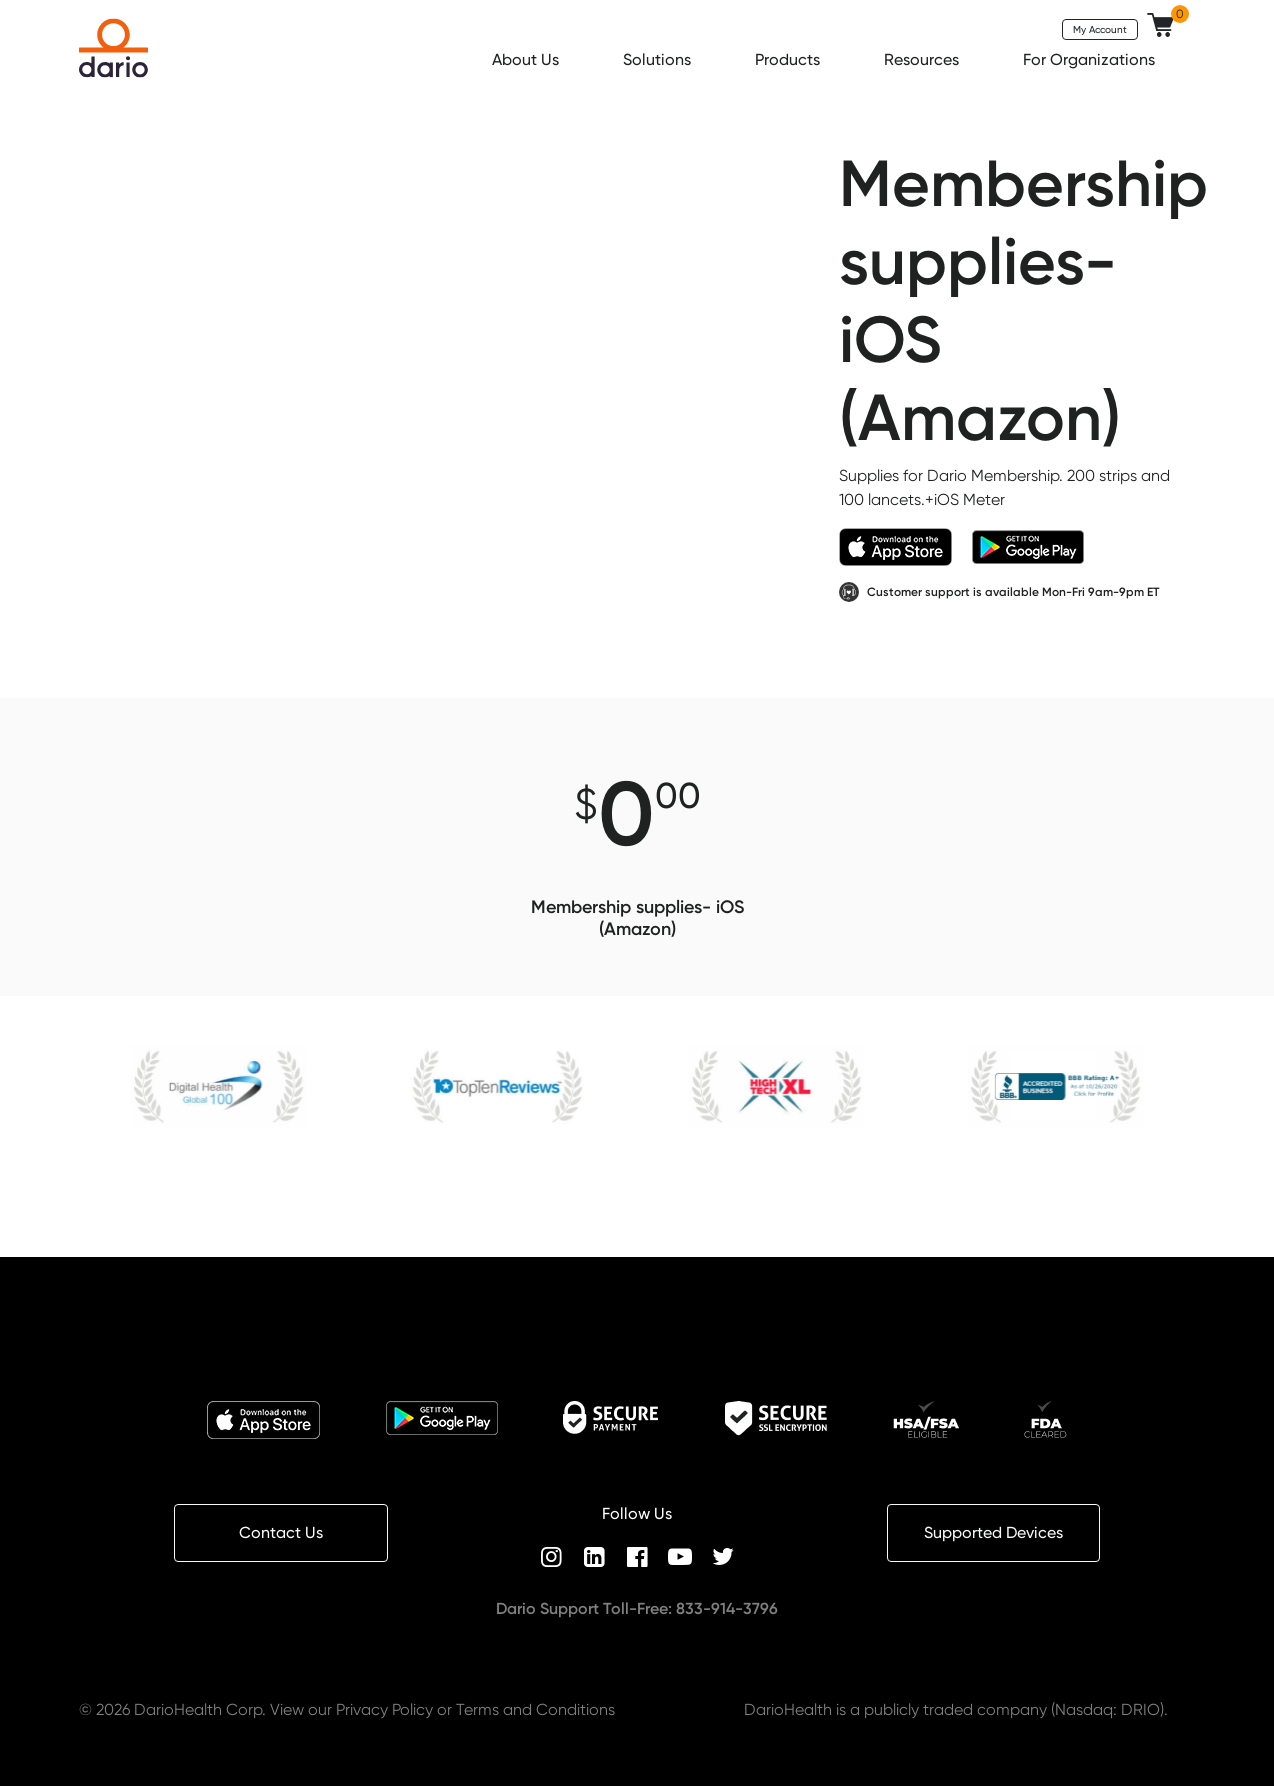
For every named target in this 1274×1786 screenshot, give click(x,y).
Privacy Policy (384, 1709)
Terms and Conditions (535, 1709)
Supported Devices (993, 1532)
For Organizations (1091, 59)
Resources (923, 59)
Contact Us (281, 1532)
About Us (527, 59)
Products (789, 59)
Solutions (659, 59)
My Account (1100, 29)
